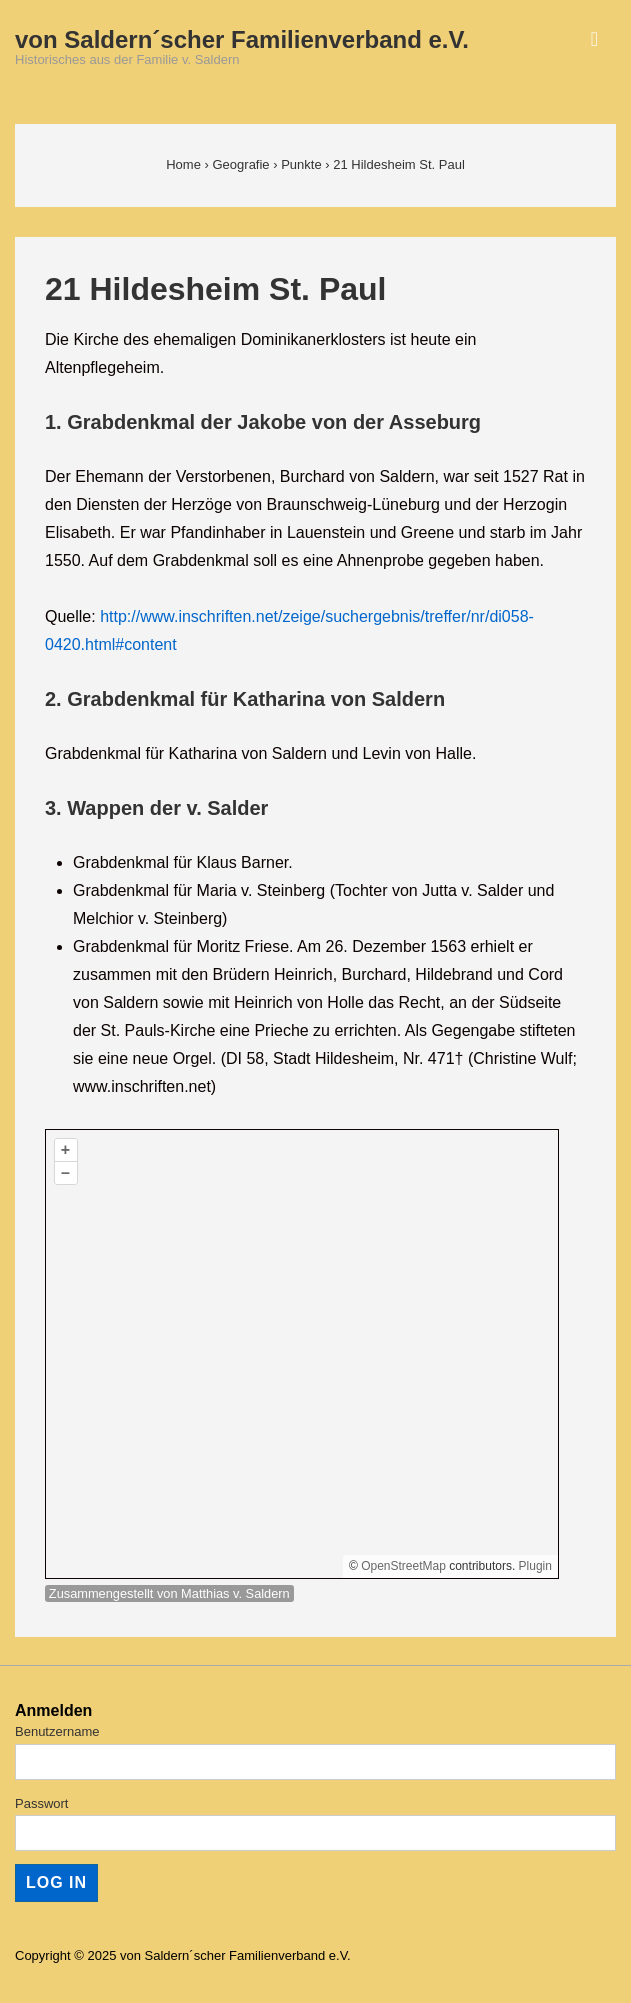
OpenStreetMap (403, 1566)
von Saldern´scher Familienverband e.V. (242, 39)
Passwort (41, 1803)
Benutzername (57, 1731)
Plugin (533, 1566)
